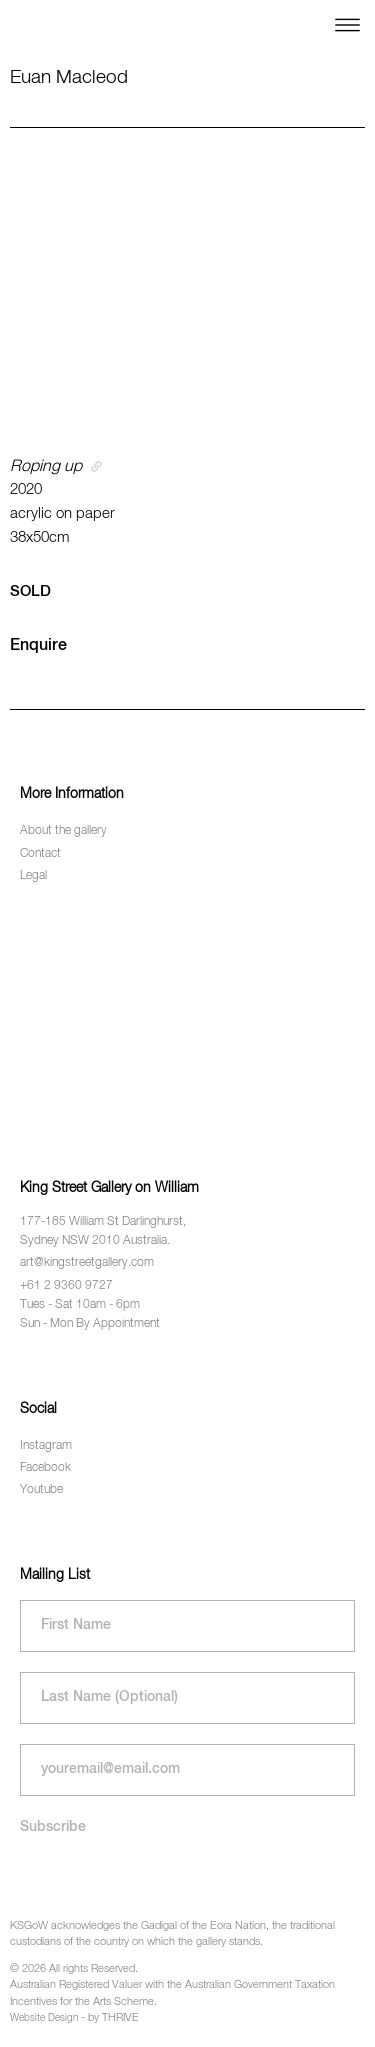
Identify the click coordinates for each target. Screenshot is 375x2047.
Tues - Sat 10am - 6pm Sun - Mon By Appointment (90, 1314)
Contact (40, 854)
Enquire (38, 646)
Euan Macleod (69, 77)
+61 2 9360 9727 (66, 1286)
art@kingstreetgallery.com (87, 1263)
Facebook (45, 1468)
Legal (33, 876)
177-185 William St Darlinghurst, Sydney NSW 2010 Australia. (103, 1231)
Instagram (46, 1446)
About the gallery (63, 831)
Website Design (44, 2018)
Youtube (41, 1490)
